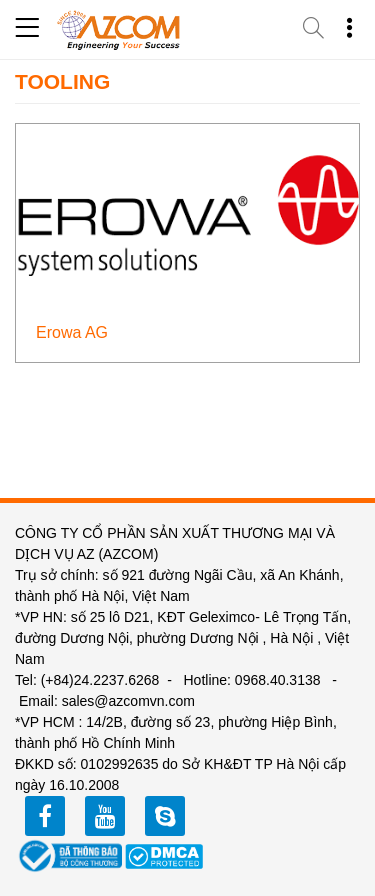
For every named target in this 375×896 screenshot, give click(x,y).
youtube (105, 816)
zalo (165, 816)
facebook (45, 816)
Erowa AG (72, 332)
